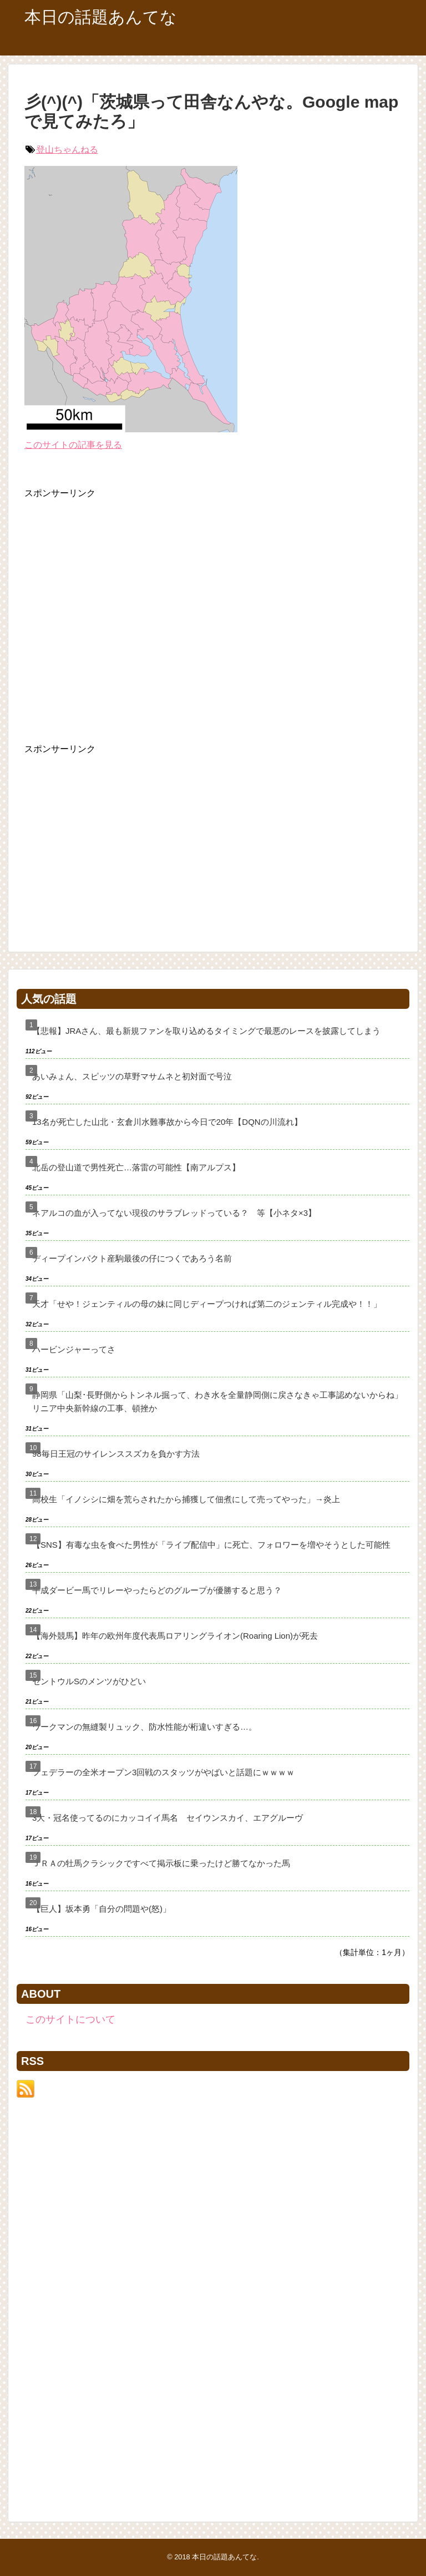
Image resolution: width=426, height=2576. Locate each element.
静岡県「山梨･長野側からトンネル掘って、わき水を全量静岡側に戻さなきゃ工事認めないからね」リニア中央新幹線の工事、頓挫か (217, 1401)
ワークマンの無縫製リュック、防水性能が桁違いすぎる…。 (144, 1726)
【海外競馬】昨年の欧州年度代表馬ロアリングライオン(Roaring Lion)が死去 (175, 1635)
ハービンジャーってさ (73, 1349)
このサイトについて (70, 2019)
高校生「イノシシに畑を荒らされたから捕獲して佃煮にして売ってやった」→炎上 (186, 1499)
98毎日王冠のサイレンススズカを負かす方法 (116, 1453)
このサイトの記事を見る (73, 444)
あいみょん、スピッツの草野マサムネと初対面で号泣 (132, 1076)
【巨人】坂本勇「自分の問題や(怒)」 (101, 1908)
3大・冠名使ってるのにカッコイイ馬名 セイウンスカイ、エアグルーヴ (167, 1817)
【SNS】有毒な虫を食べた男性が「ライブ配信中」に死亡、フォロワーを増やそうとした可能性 (211, 1544)
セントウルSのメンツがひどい (89, 1681)
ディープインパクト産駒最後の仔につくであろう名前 (132, 1258)
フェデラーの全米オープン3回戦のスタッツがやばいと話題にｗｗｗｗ (163, 1772)
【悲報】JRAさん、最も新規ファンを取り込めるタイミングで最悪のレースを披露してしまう (206, 1031)
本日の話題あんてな (100, 17)
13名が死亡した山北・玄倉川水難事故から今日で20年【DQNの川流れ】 (167, 1122)
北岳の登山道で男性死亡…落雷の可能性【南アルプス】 (136, 1167)
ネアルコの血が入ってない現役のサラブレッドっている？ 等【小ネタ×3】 (174, 1213)
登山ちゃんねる (67, 149)
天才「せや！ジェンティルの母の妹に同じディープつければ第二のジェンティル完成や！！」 (207, 1304)
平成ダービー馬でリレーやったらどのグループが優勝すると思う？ (157, 1590)
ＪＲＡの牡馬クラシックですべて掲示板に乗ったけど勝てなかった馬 (161, 1863)
